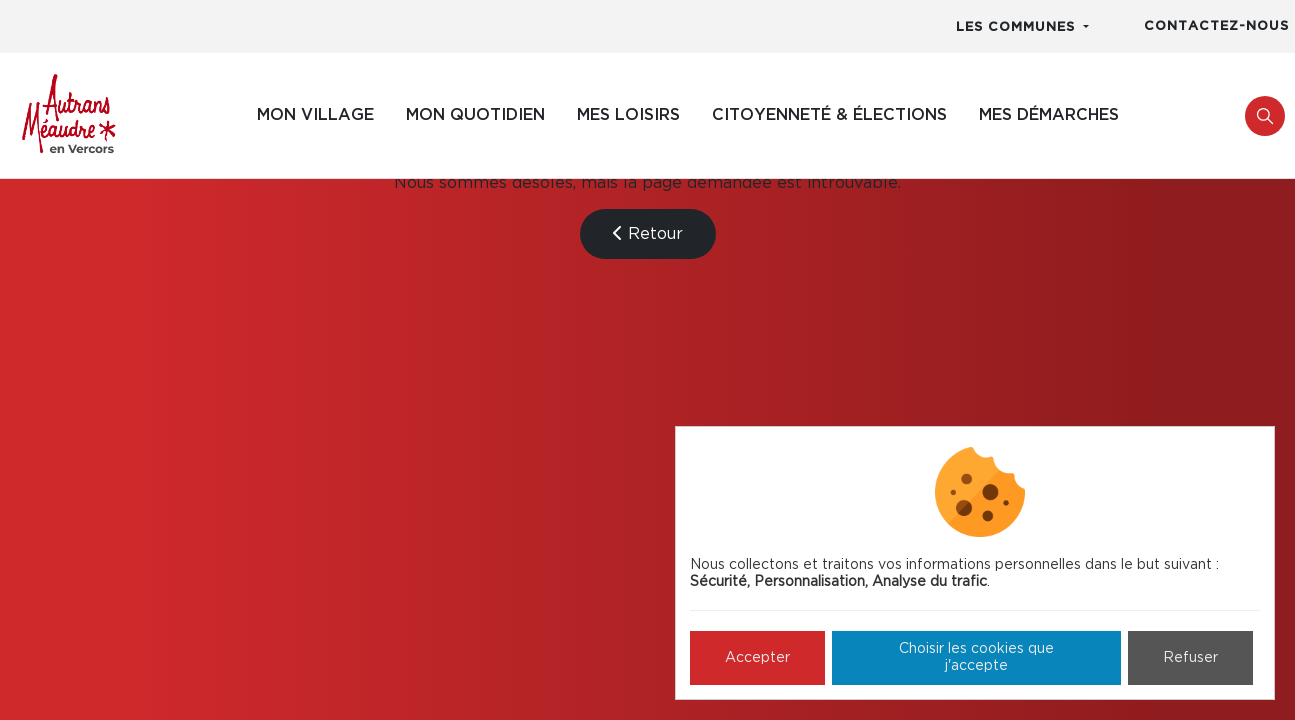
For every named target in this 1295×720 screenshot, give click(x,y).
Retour (648, 233)
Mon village (315, 115)
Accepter (757, 658)
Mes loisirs (628, 115)
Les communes (1018, 27)
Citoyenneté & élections (829, 115)
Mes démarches (1049, 115)
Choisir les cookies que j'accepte (976, 657)
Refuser (1190, 658)
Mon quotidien (475, 115)
